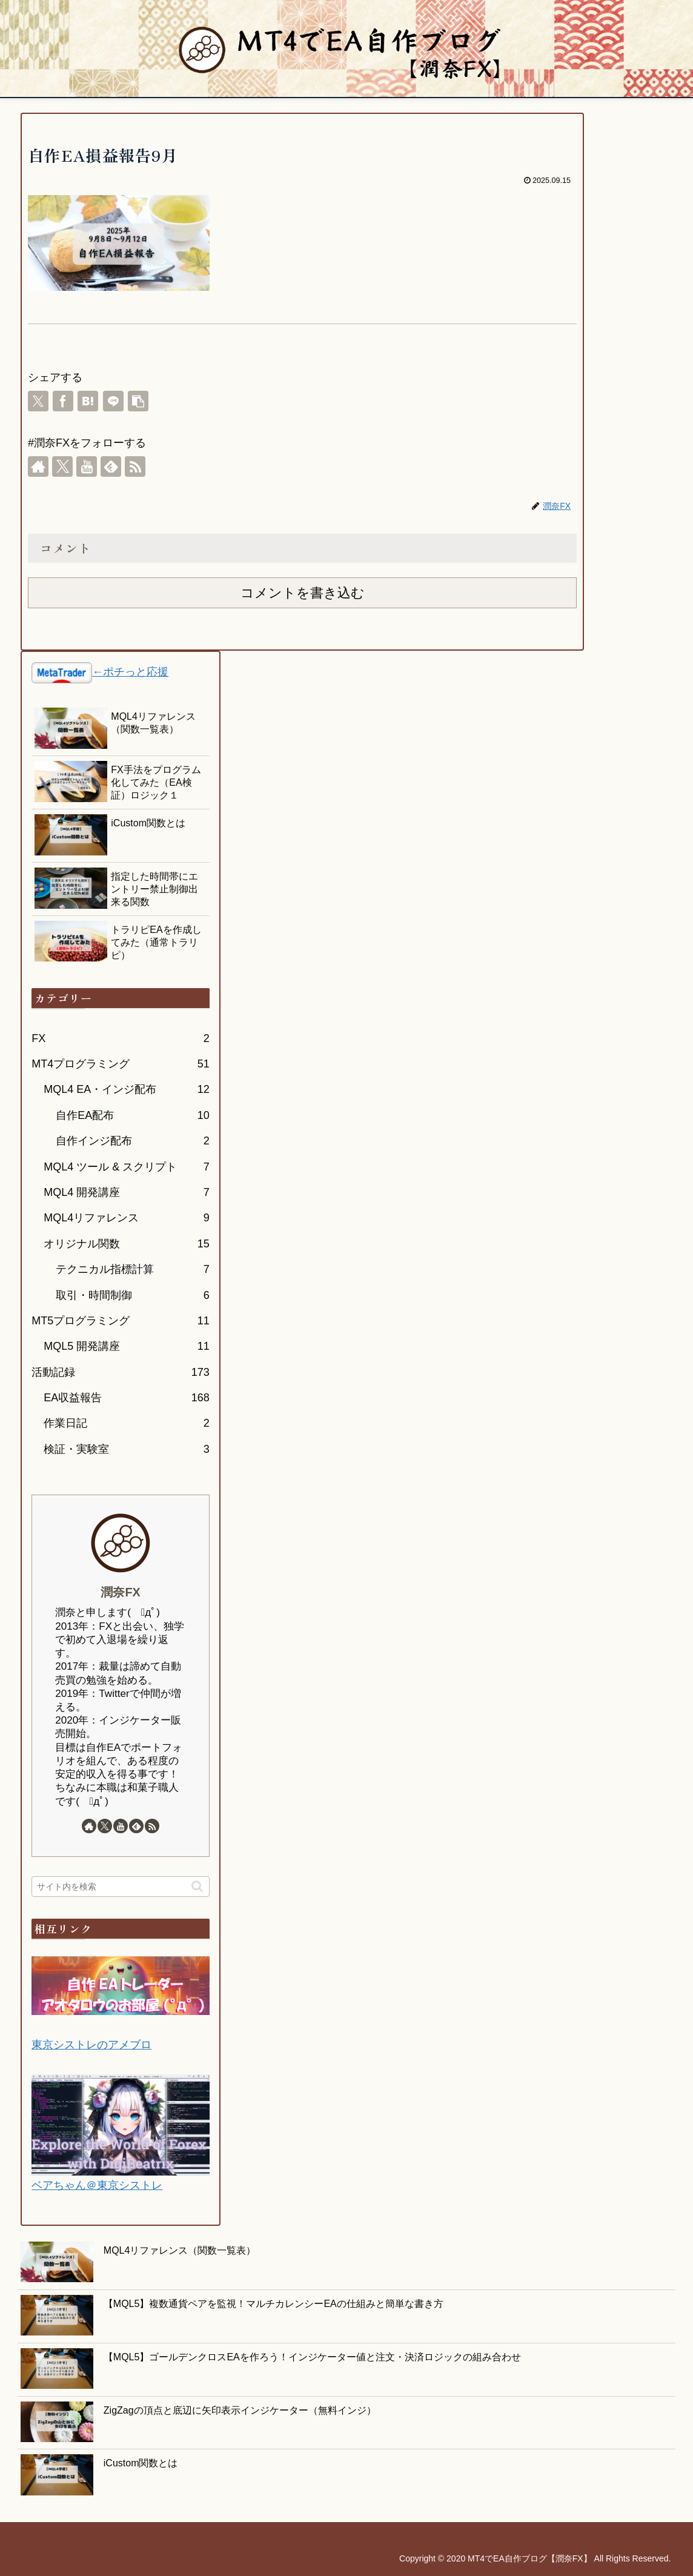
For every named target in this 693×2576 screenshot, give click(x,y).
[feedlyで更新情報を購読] (111, 466)
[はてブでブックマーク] (88, 401)
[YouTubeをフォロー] (86, 466)
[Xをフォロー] (62, 466)
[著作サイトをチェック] (38, 466)
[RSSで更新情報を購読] (135, 466)
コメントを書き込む (302, 592)
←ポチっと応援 (130, 672)
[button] (138, 401)
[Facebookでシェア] (63, 401)
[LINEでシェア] (113, 401)
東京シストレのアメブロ (91, 2045)
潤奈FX (120, 1592)
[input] (120, 1886)
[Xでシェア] (38, 401)
